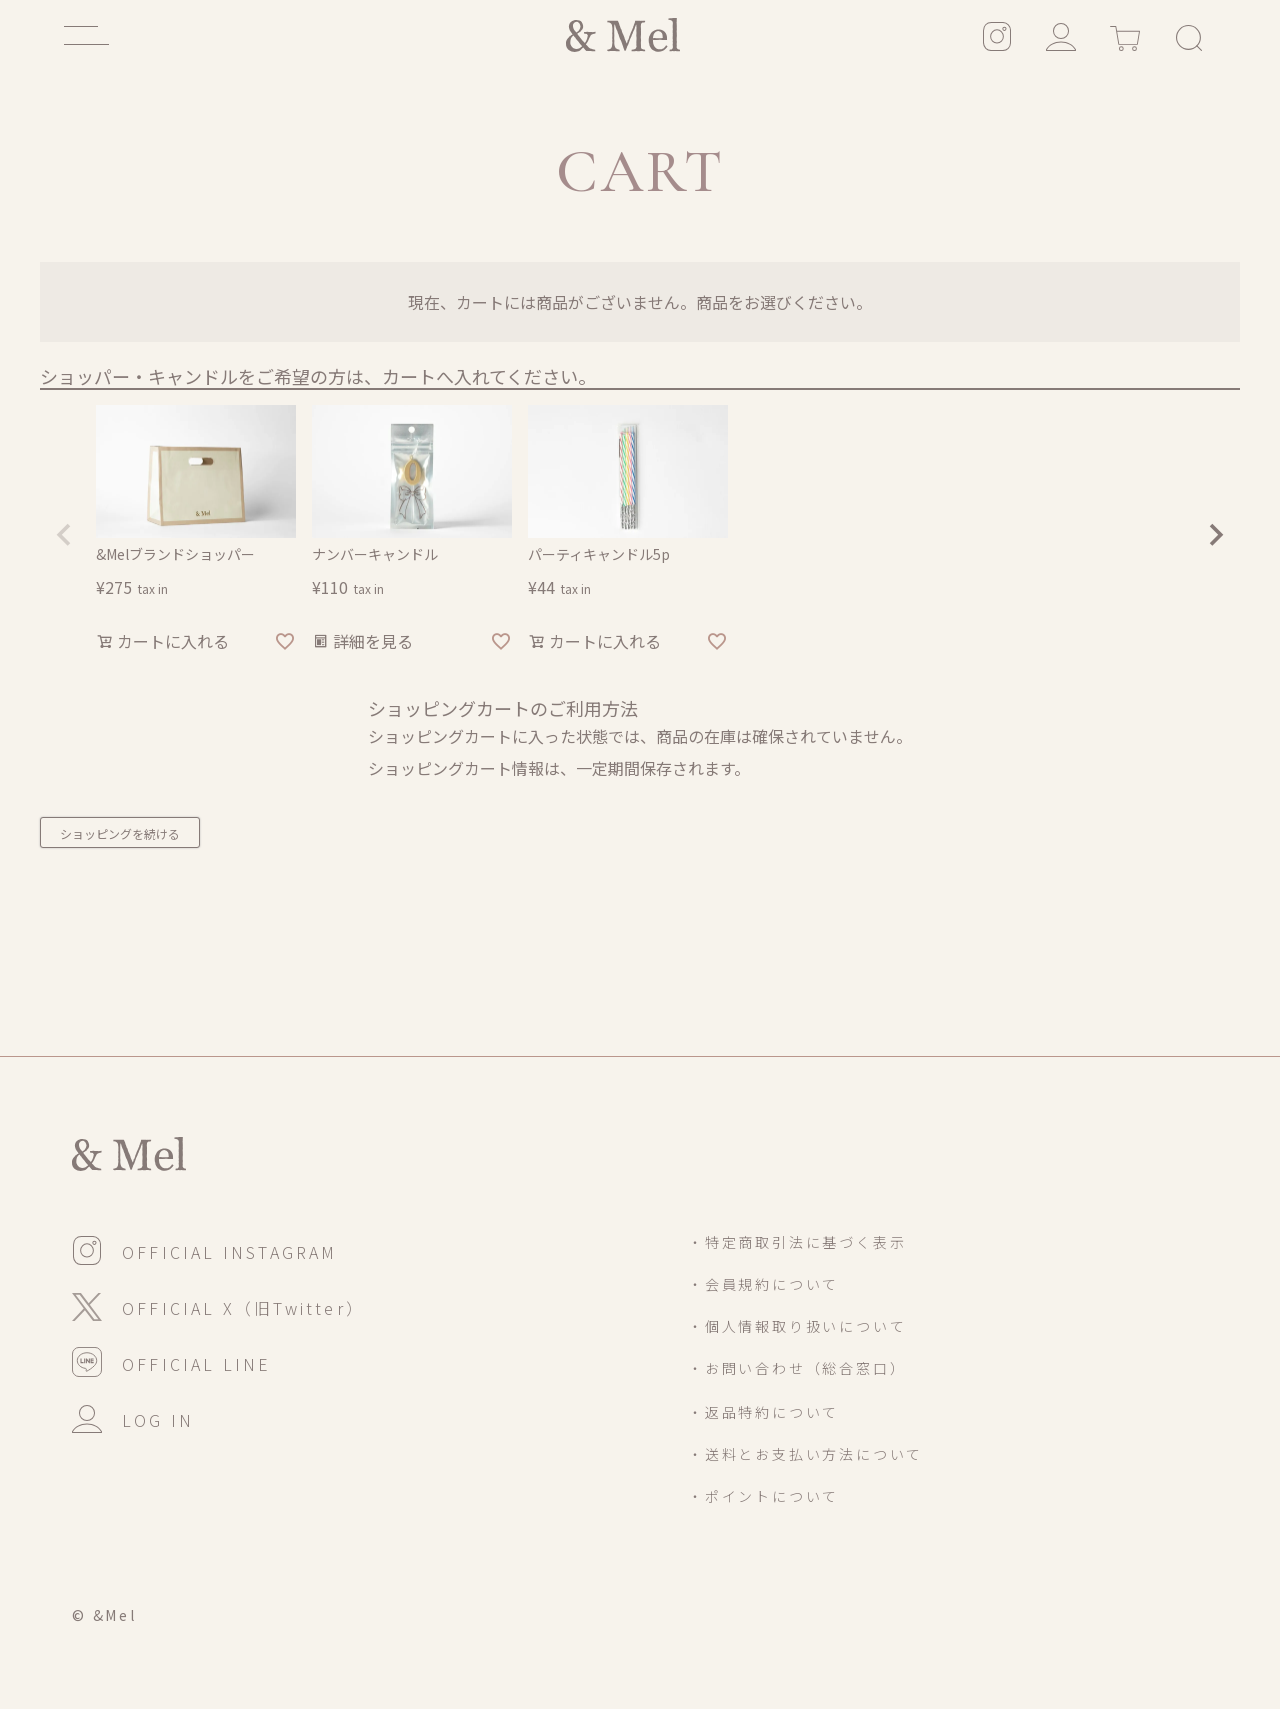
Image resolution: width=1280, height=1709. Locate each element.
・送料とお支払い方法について (805, 1454)
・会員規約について (763, 1284)
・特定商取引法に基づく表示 (797, 1242)
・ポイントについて (763, 1496)
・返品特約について (763, 1412)
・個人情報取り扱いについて (797, 1326)
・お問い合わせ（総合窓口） (797, 1368)
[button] (64, 535)
